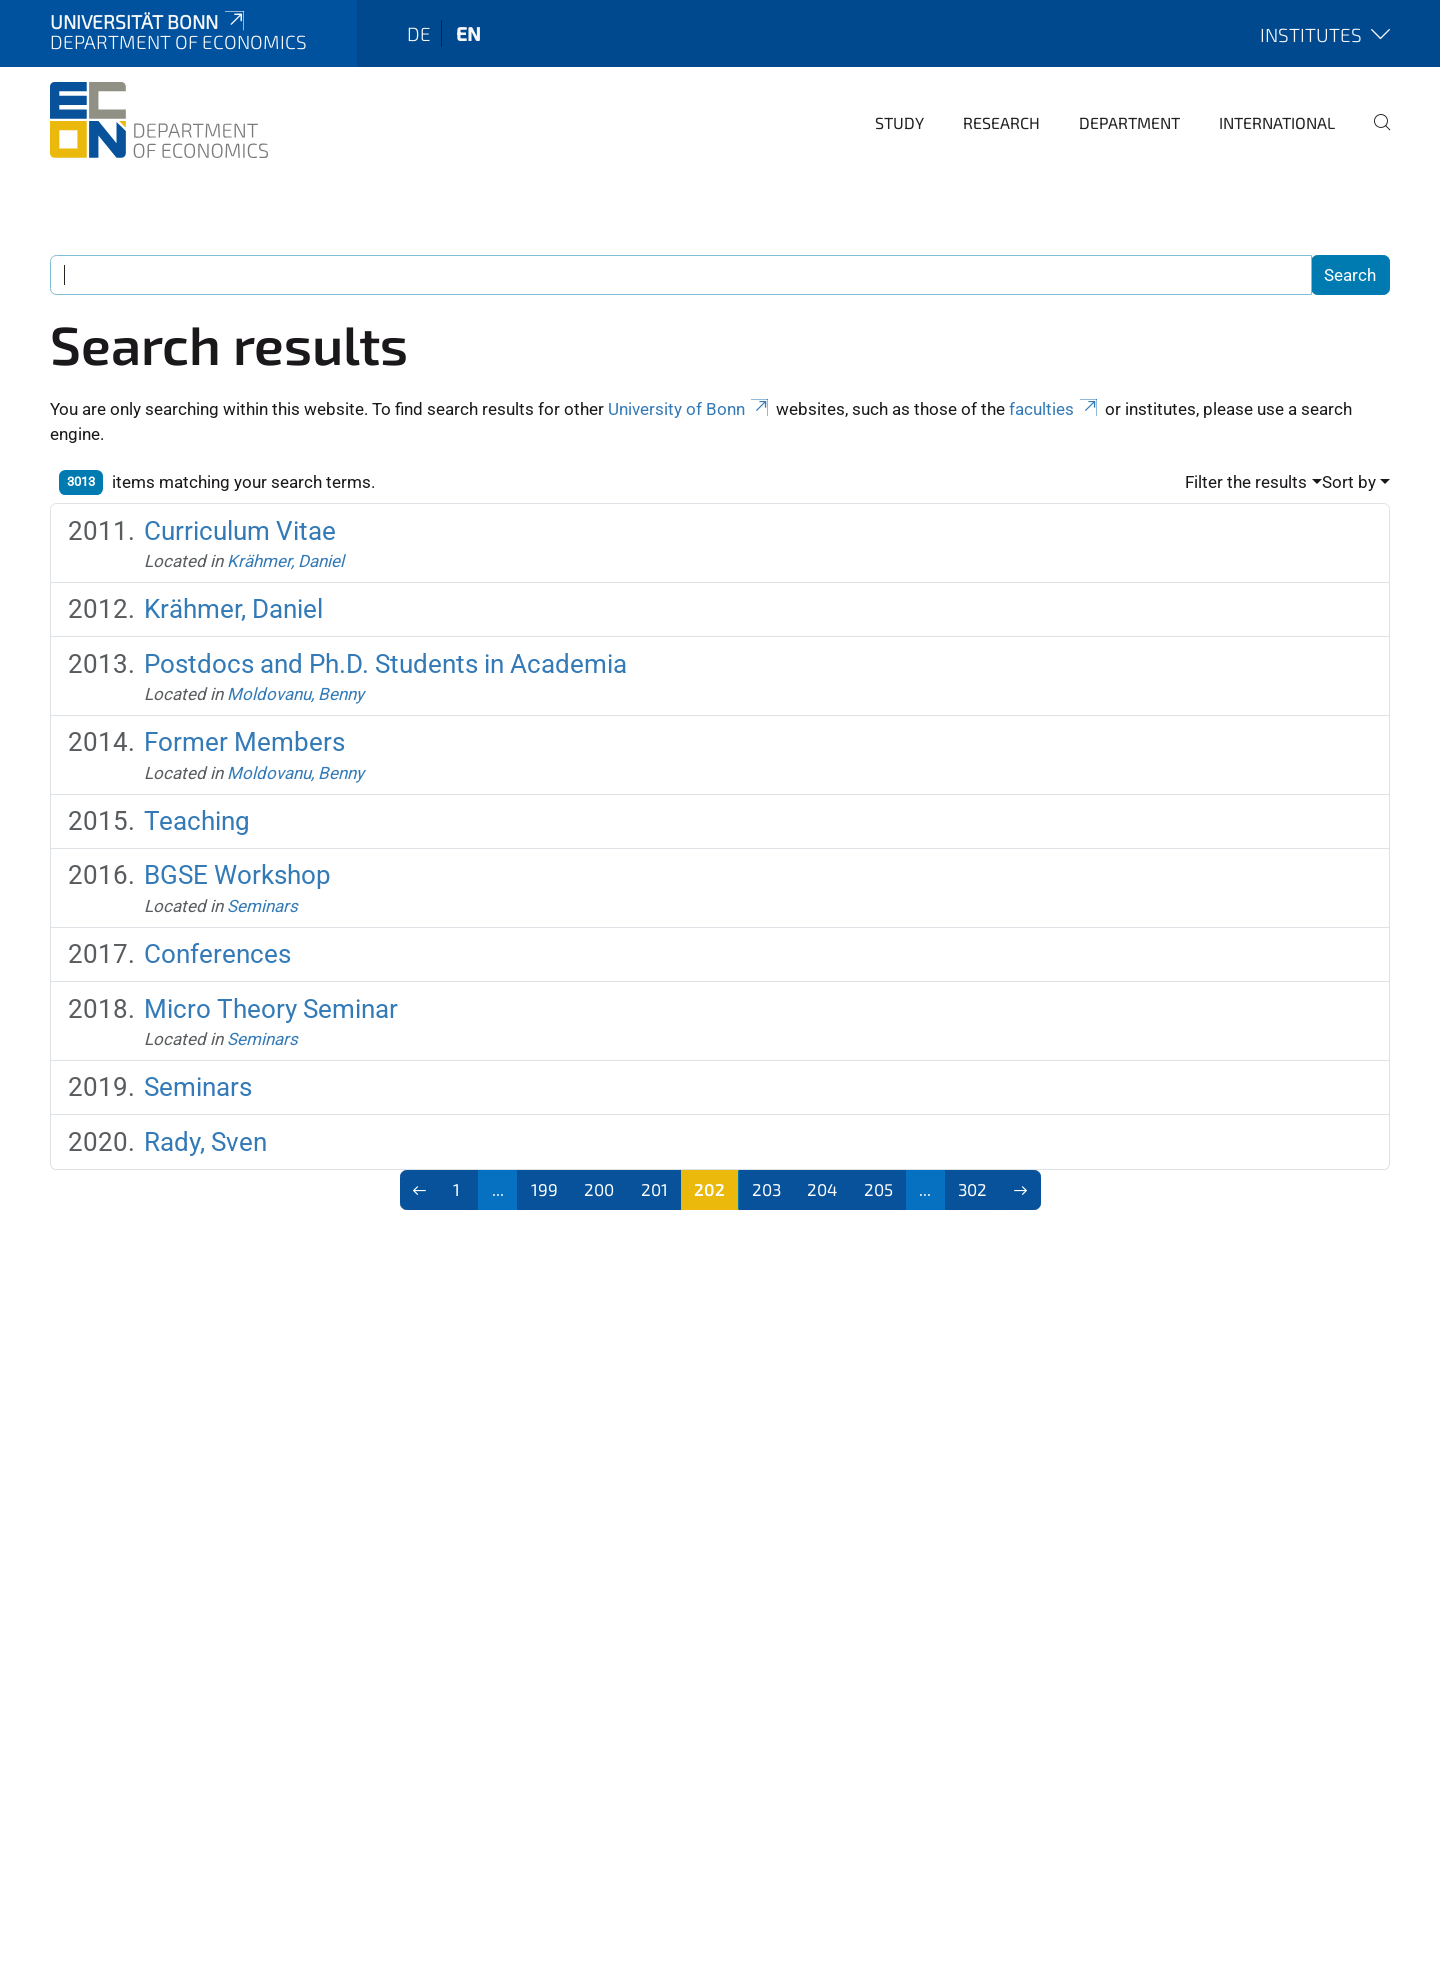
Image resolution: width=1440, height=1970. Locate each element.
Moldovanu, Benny (295, 694)
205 (878, 1189)
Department (1129, 122)
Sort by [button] (1349, 482)
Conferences (217, 954)
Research (1001, 122)
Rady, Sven (205, 1142)
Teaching (197, 821)
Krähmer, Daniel (285, 561)
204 (822, 1189)
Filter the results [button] (1246, 482)
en (468, 33)
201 (654, 1189)
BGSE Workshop (237, 875)
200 (599, 1189)
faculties (1055, 409)
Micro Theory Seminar (271, 1009)
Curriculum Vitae (240, 531)
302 (972, 1189)
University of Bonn (690, 409)
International (1277, 122)
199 (544, 1189)
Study (899, 122)
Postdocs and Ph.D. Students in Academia (385, 664)
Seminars (262, 906)
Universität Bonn (149, 21)
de (419, 33)
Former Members (244, 742)
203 (766, 1189)
